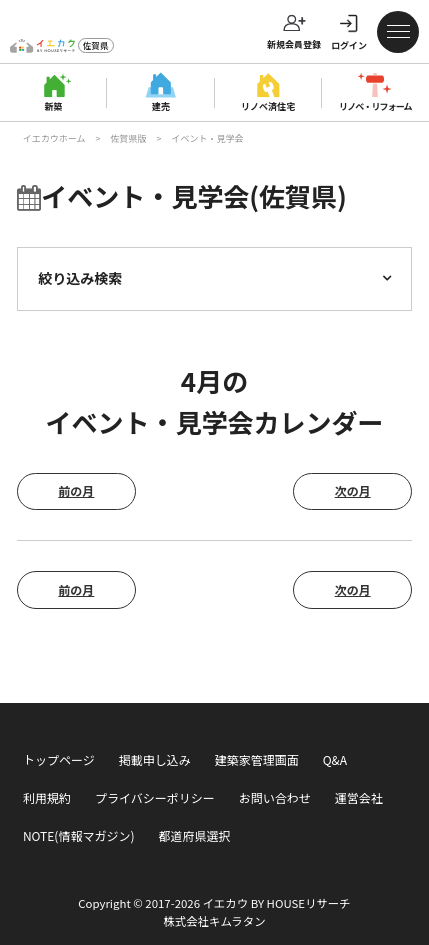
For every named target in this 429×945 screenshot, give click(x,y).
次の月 (353, 490)
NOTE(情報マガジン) (79, 835)
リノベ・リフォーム (375, 106)
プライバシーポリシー (155, 797)
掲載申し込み (155, 759)
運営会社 (359, 797)
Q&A (335, 759)
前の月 (76, 490)
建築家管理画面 (257, 759)
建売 (161, 106)
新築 (54, 106)
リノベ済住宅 (268, 106)
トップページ (59, 759)
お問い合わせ (275, 797)
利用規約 (47, 797)
